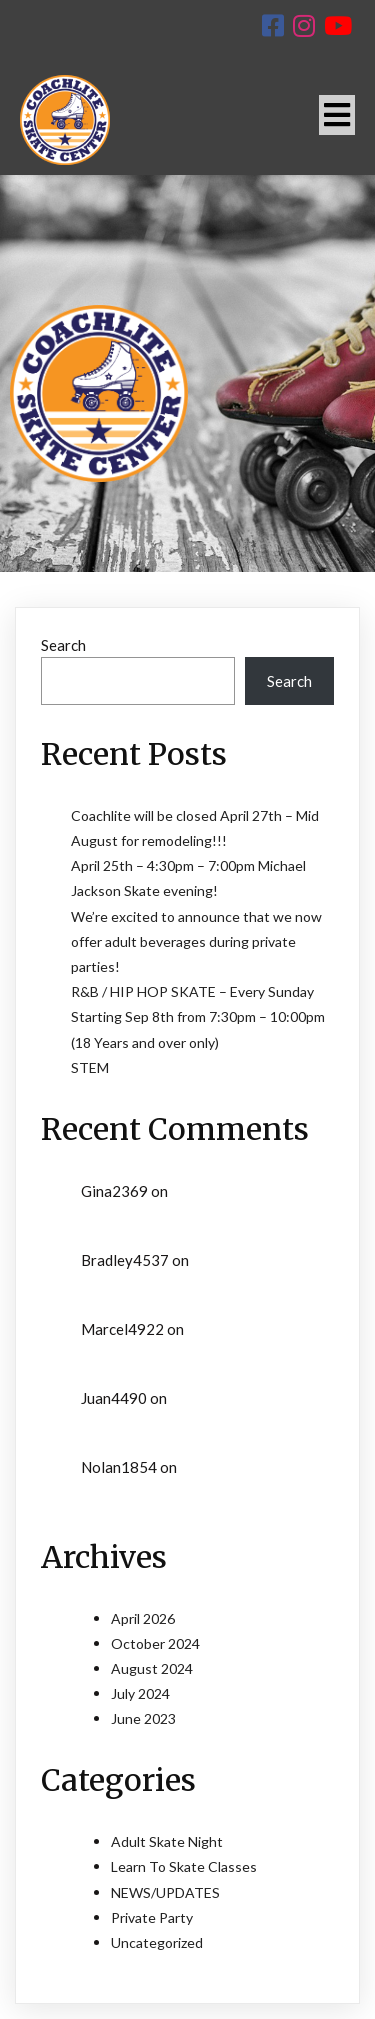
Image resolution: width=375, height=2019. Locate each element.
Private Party (152, 1917)
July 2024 (140, 1693)
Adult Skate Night (167, 1841)
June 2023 (143, 1718)
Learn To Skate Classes (184, 1866)
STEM (90, 1067)
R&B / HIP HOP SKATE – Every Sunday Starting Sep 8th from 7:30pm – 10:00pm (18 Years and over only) (198, 1016)
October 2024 (155, 1643)
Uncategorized (157, 1942)
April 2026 (143, 1618)
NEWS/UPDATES (165, 1892)
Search (63, 645)
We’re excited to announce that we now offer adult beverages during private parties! (196, 941)
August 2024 (152, 1668)
